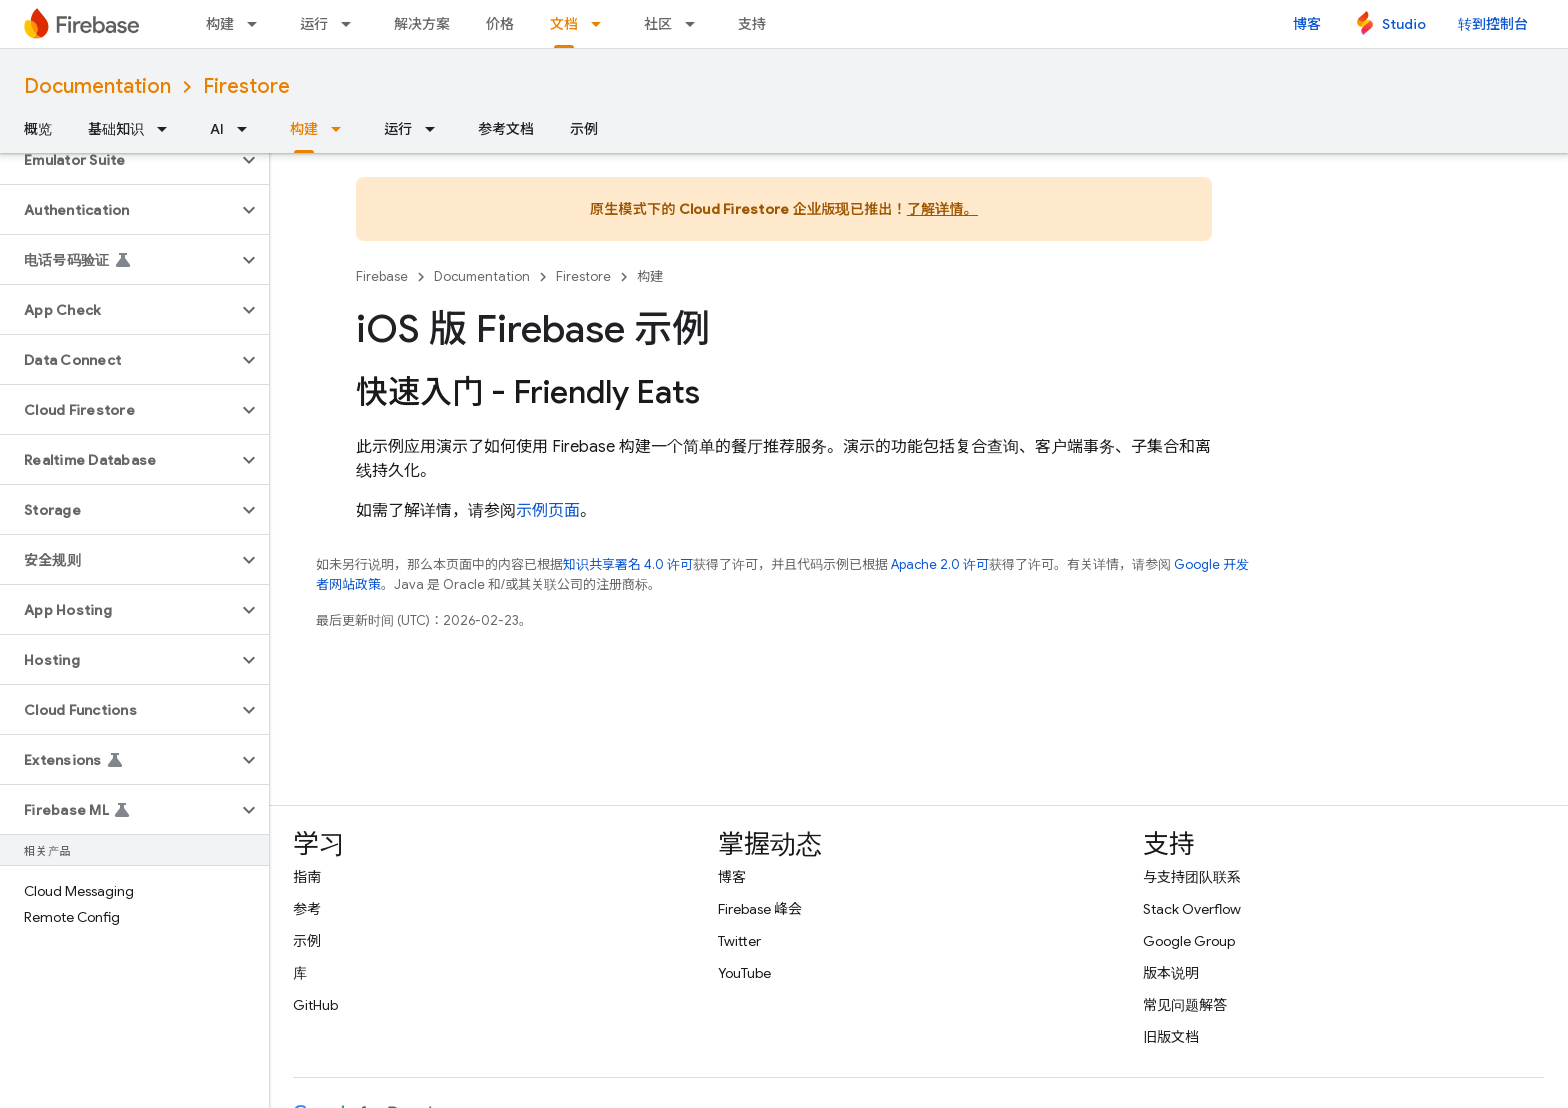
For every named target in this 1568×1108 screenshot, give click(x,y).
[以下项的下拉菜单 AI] (248, 129)
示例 (584, 129)
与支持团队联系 (1192, 877)
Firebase (382, 276)
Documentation (97, 86)
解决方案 (422, 24)
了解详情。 (942, 209)
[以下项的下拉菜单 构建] (258, 24)
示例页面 (548, 511)
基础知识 (116, 129)
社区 (658, 24)
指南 (307, 877)
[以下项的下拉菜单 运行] (352, 24)
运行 (314, 24)
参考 (307, 909)
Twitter (739, 941)
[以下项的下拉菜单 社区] (696, 24)
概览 (38, 129)
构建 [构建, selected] (304, 129)
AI (217, 129)
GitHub (315, 1005)
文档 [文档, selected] (564, 24)
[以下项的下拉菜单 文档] (602, 24)
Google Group (1189, 941)
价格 (500, 24)
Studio (1404, 24)
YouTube (744, 973)
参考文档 (506, 129)
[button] (118, 160)
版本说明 (1171, 973)
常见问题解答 (1185, 1005)
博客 (1307, 24)
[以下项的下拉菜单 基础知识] (168, 129)
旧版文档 (1171, 1037)
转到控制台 (1493, 24)
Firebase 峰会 (760, 909)
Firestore (246, 86)
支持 (752, 24)
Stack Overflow (1192, 909)
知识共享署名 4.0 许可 (628, 564)
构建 (220, 24)
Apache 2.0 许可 (940, 564)
